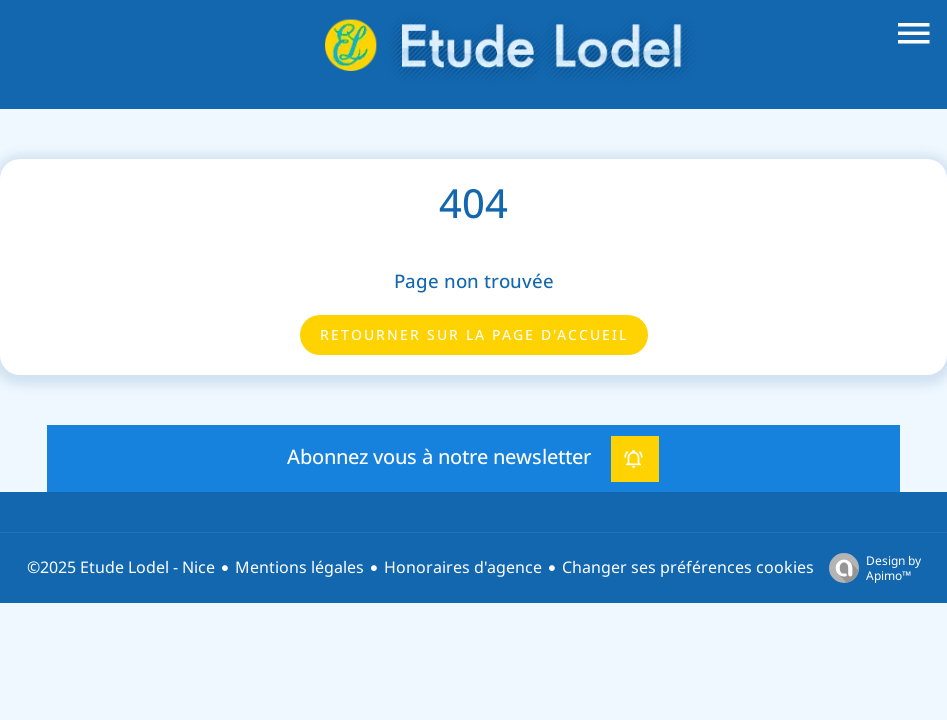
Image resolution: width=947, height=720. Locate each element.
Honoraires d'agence (463, 567)
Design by (870, 567)
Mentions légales (299, 567)
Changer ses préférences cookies (688, 567)
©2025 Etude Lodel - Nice (121, 567)
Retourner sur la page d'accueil (474, 335)
